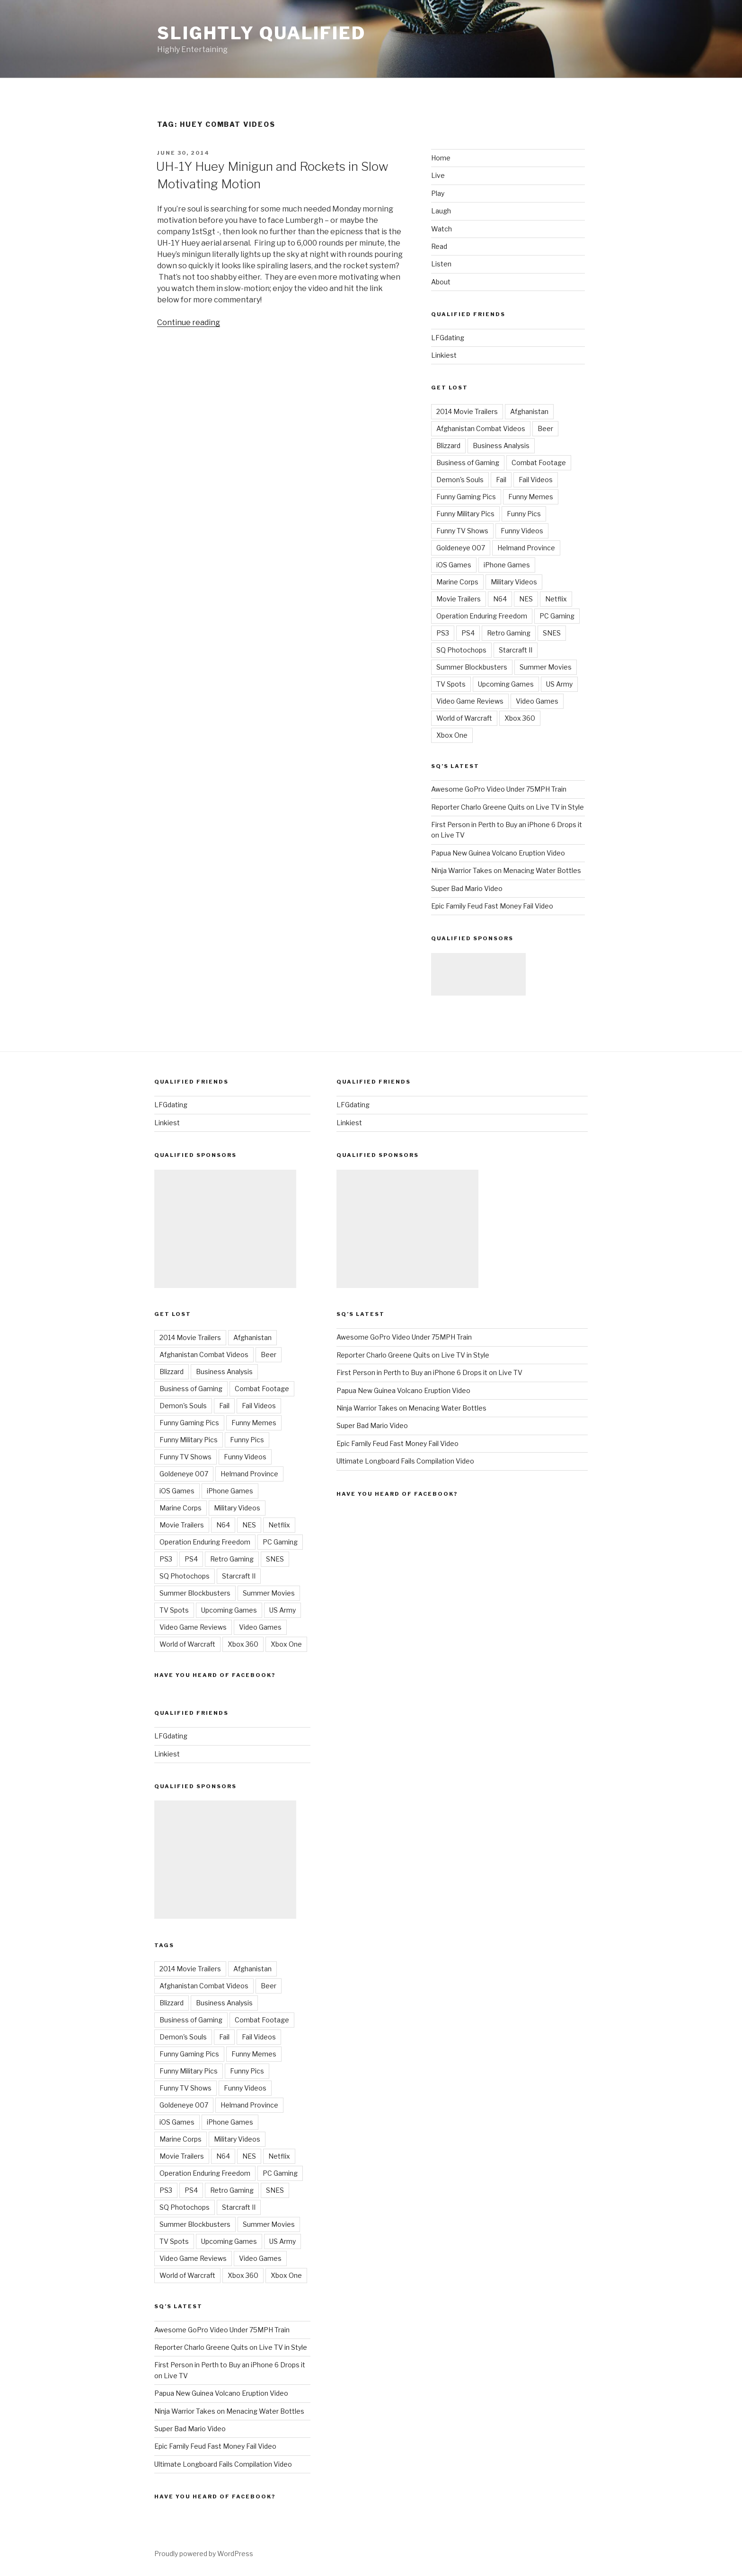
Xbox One (452, 735)
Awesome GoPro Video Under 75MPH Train (498, 789)
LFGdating (447, 338)
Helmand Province (526, 548)
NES (526, 599)
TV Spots (451, 684)
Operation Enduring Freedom (481, 616)
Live (438, 175)
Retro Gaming (508, 633)
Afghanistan (529, 411)
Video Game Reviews (470, 701)
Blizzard (448, 445)
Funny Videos (522, 531)
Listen (441, 264)
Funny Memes (530, 497)
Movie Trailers (458, 599)
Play (437, 193)
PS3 (442, 633)
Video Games (537, 701)
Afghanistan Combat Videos (480, 428)
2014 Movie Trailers (467, 411)
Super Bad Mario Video (467, 888)
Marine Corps (457, 582)
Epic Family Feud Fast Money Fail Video (492, 906)
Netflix (556, 599)
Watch (441, 229)
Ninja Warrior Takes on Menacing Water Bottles (506, 870)
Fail (501, 480)
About (440, 282)
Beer (545, 428)
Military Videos (514, 582)
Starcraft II (515, 650)
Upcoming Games (506, 684)
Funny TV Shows (462, 531)
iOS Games (453, 565)
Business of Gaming (467, 463)
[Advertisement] (478, 974)
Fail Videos (536, 480)
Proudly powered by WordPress (203, 2554)
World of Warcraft (464, 718)
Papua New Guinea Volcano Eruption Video (498, 853)
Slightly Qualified (261, 33)
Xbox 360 (519, 718)
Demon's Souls (460, 480)
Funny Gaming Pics (466, 497)
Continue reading (188, 322)
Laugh (441, 211)
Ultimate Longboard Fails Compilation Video (223, 2464)
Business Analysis (501, 445)
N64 (500, 599)
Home (440, 158)
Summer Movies (546, 667)
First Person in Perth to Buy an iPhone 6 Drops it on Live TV (429, 1372)
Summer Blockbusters (471, 667)
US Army (559, 684)
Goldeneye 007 (460, 548)
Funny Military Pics (465, 514)
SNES (552, 633)
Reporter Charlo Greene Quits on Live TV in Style (507, 807)
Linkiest (444, 355)
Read (439, 246)
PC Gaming (556, 616)
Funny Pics (524, 514)
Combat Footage (539, 463)
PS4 (468, 633)
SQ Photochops (461, 650)
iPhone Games (507, 565)
